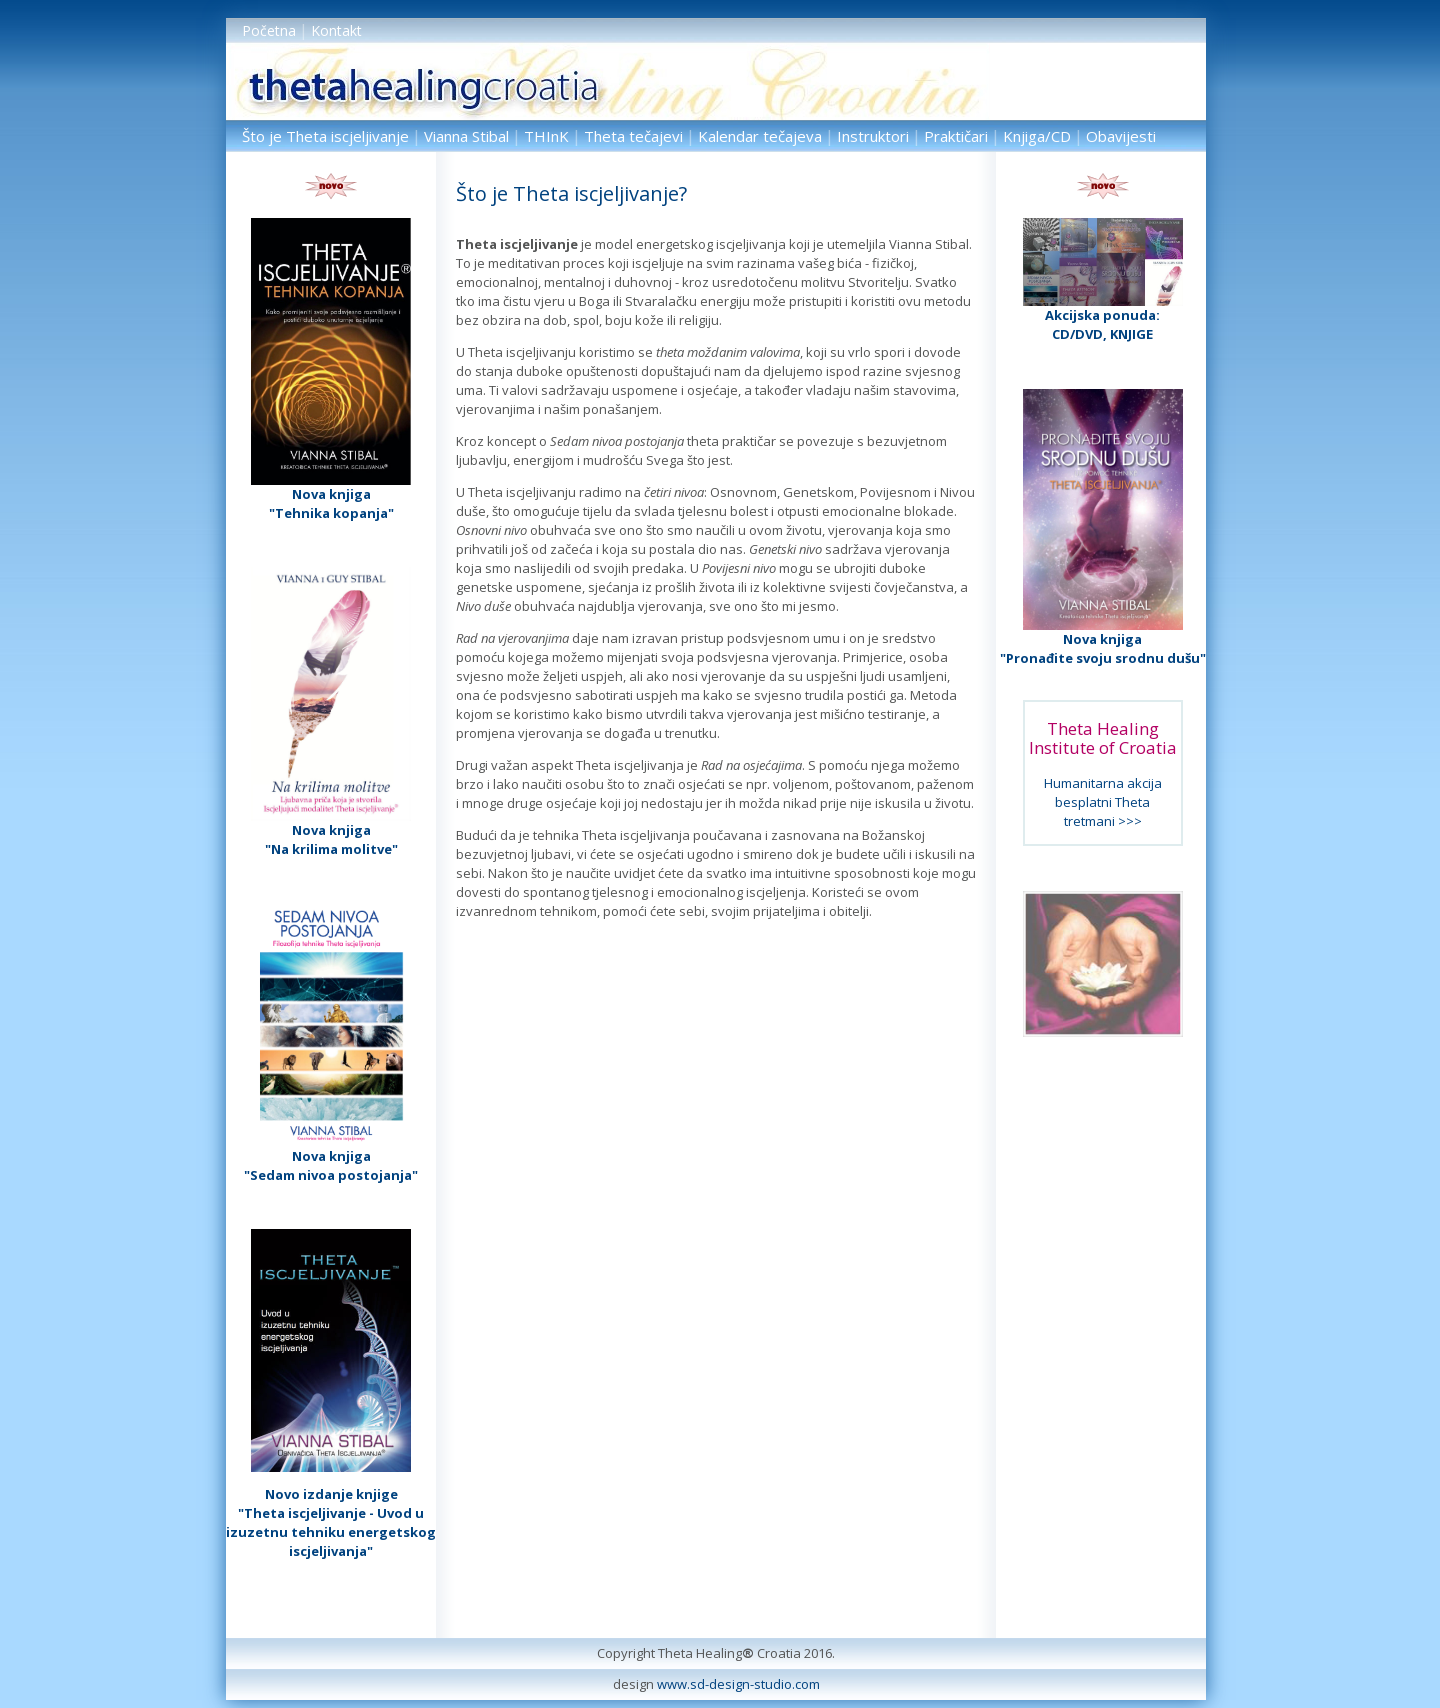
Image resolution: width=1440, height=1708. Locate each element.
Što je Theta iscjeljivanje (325, 136)
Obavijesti (1121, 136)
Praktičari (956, 136)
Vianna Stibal (466, 136)
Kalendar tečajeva (760, 136)
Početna (269, 30)
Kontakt (336, 30)
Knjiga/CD (1037, 136)
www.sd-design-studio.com (738, 1684)
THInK (546, 136)
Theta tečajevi (633, 136)
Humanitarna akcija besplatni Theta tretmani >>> (1103, 802)
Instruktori (873, 136)
